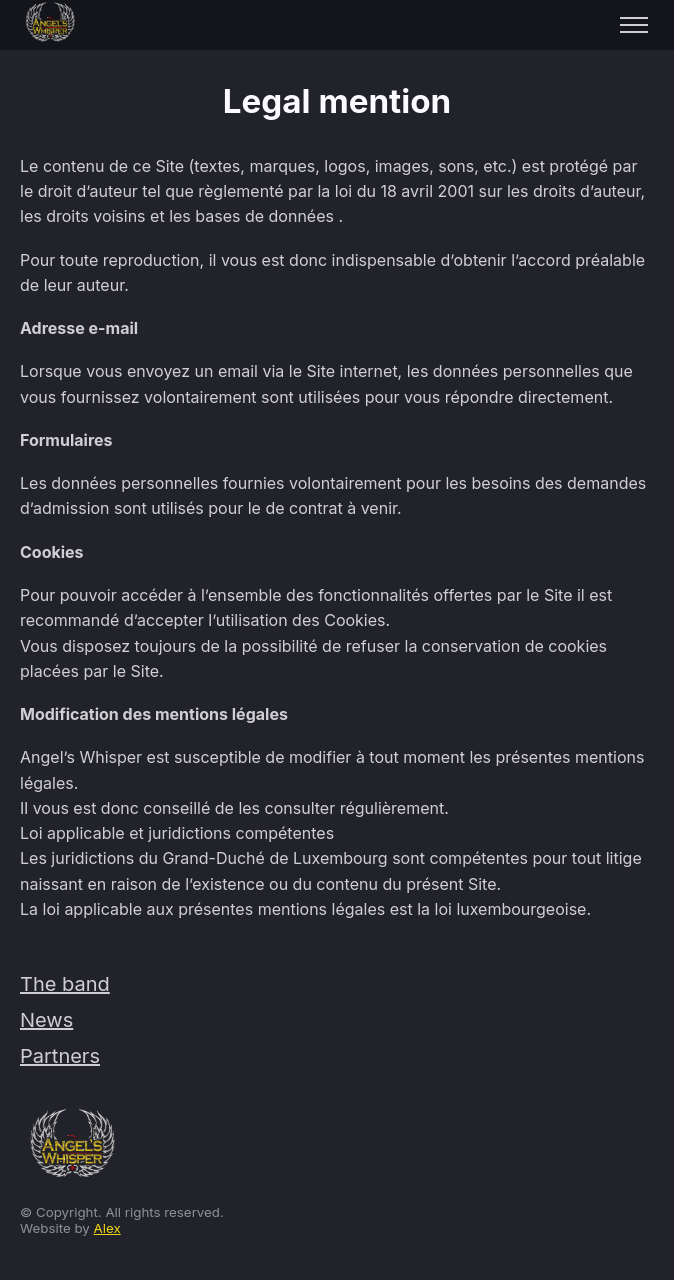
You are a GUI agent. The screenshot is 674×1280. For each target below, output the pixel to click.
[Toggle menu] (634, 25)
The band (65, 984)
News (46, 1020)
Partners (60, 1056)
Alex (107, 1228)
